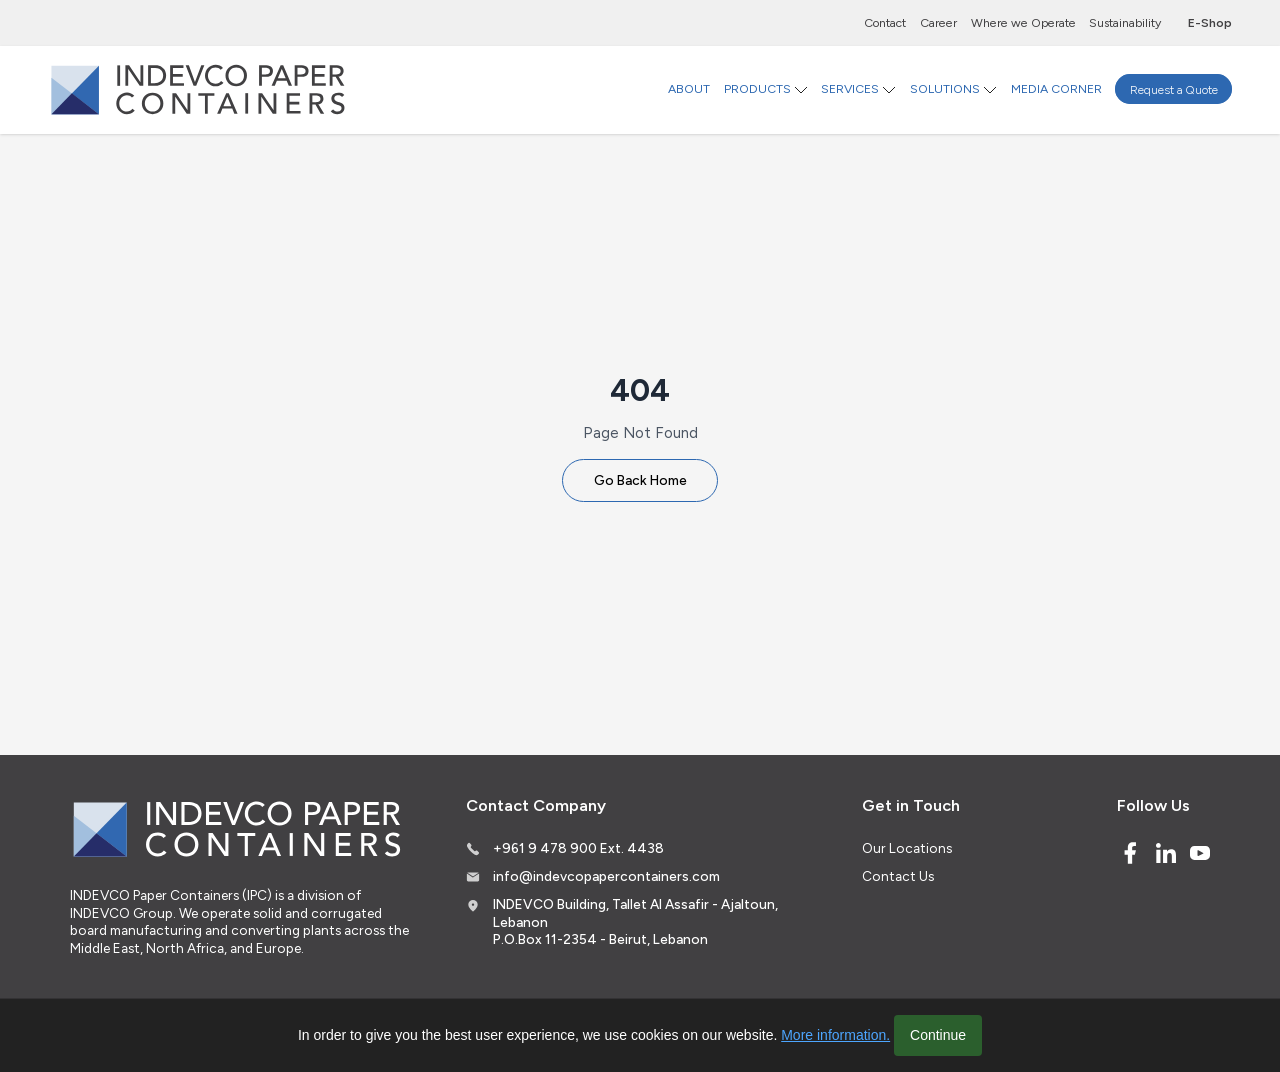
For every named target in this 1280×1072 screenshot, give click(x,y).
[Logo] (198, 89)
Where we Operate (1023, 22)
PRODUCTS (757, 88)
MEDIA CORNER (1056, 88)
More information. (835, 1035)
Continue (938, 1035)
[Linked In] (1166, 853)
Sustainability (1125, 22)
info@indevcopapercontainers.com (606, 876)
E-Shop (1210, 22)
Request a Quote (1174, 88)
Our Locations (907, 848)
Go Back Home (640, 480)
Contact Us (898, 876)
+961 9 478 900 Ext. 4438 (578, 848)
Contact (885, 22)
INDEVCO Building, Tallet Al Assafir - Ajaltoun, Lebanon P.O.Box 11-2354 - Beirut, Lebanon (635, 921)
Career (938, 22)
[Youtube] (1200, 853)
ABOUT (689, 88)
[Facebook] (1130, 853)
